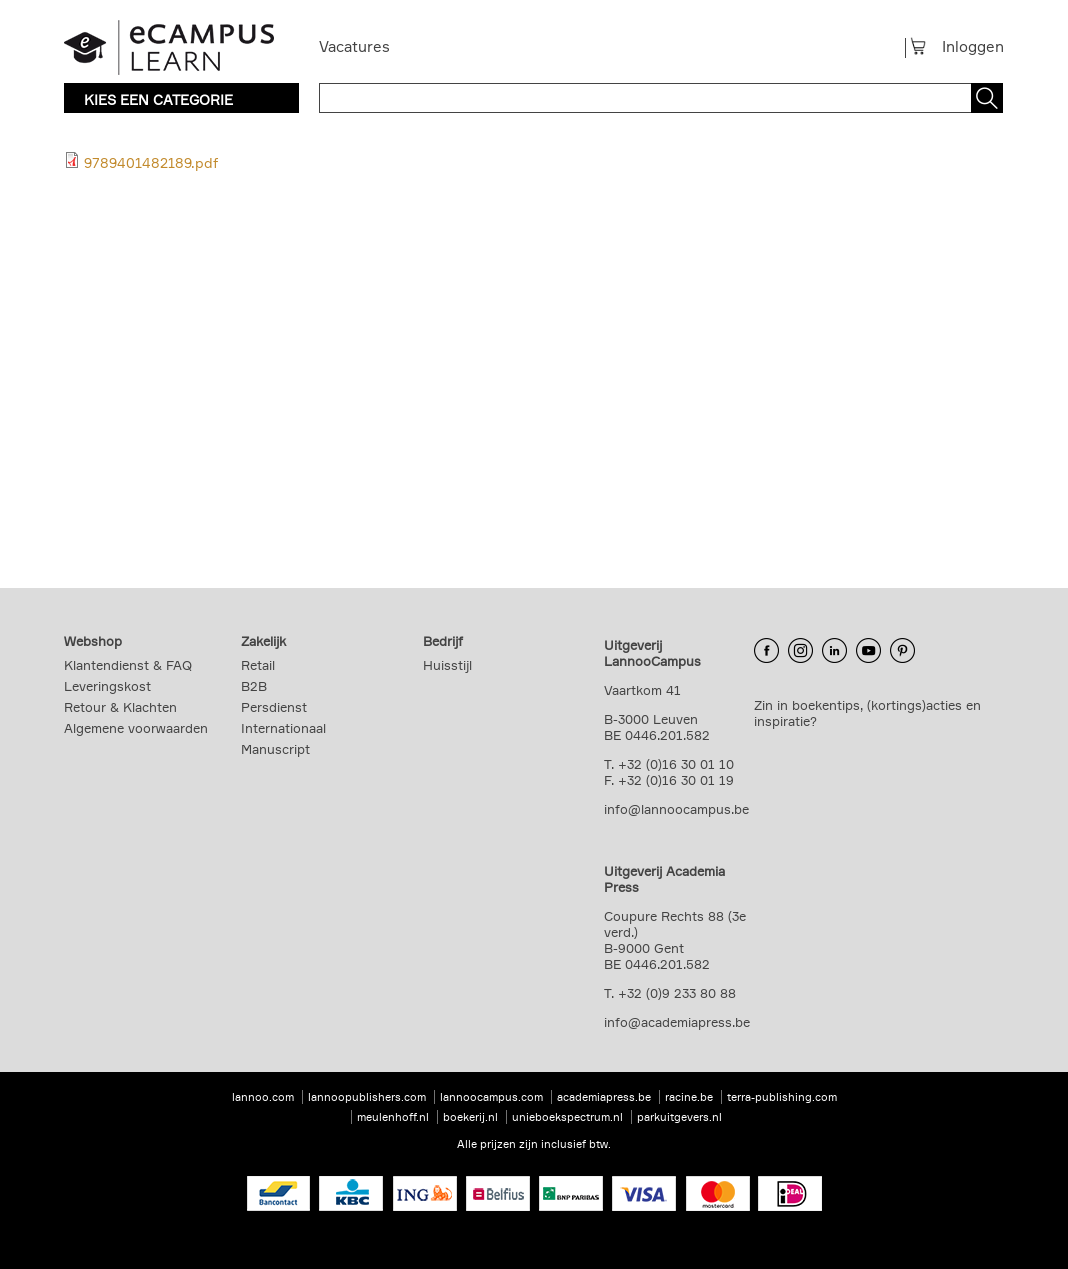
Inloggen (973, 46)
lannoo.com (263, 1097)
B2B (254, 686)
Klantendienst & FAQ (128, 665)
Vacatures (354, 46)
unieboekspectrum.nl (567, 1117)
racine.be (689, 1097)
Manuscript (275, 749)
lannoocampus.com (491, 1097)
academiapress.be (604, 1097)
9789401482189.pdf (151, 162)
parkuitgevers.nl (679, 1117)
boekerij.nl (470, 1117)
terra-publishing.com (782, 1097)
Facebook (766, 650)
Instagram (800, 650)
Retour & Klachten (120, 707)
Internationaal (283, 728)
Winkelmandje (926, 46)
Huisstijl (447, 665)
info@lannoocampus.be (676, 809)
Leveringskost (107, 686)
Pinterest (902, 650)
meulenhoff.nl (393, 1117)
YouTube (868, 650)
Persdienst (274, 707)
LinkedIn (834, 650)
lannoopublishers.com (367, 1097)
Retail (258, 665)
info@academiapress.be (677, 1022)
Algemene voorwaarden (136, 728)
